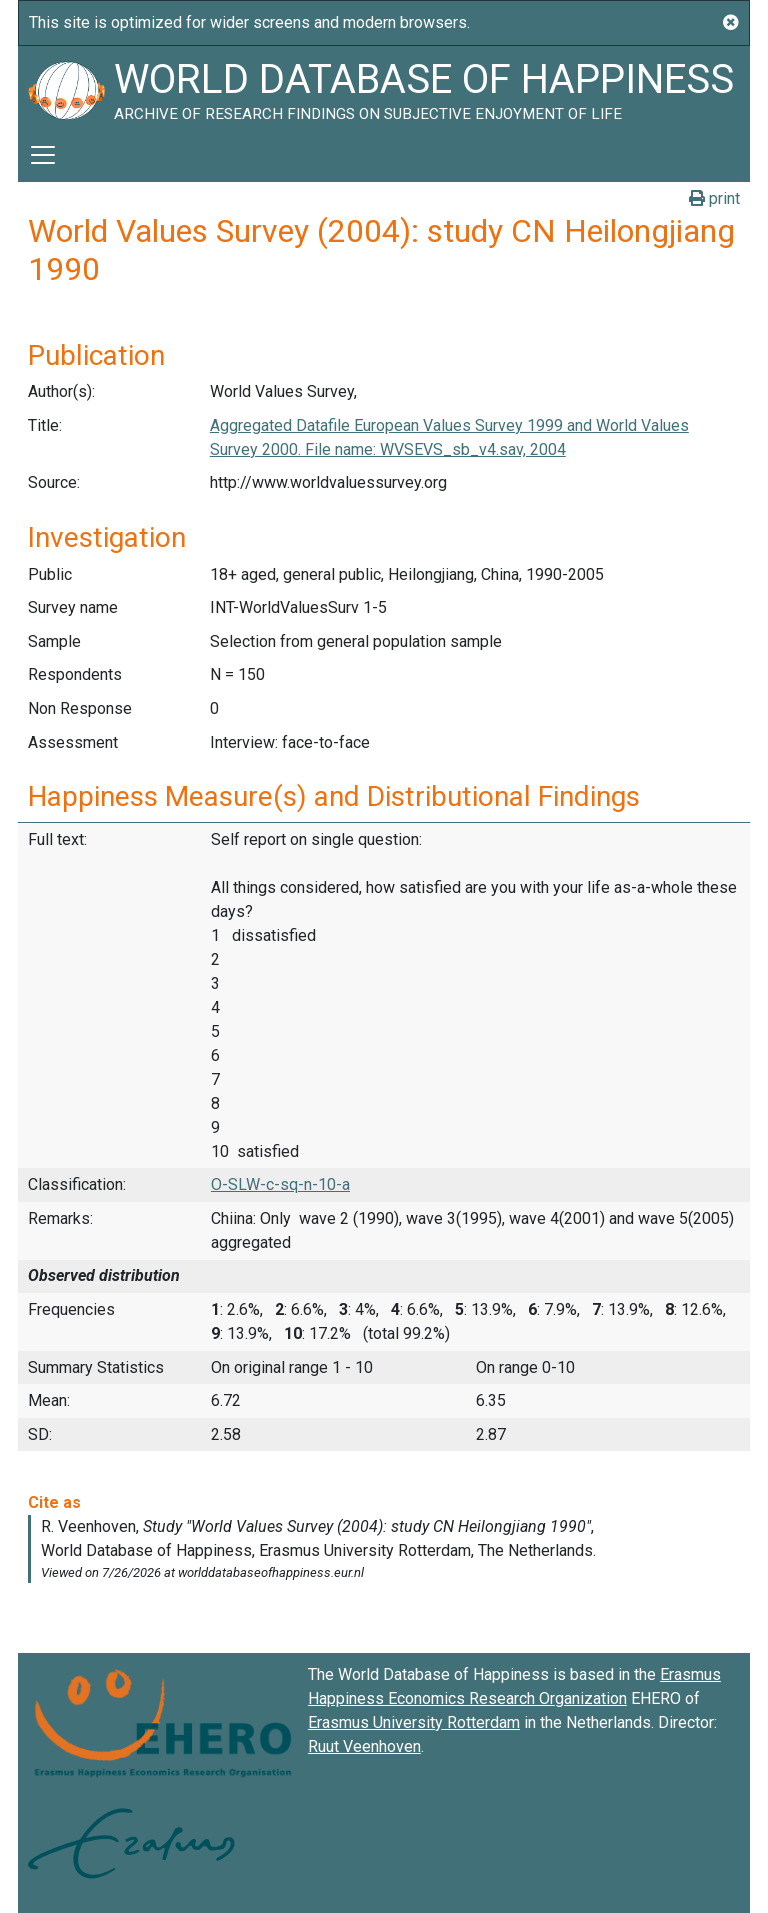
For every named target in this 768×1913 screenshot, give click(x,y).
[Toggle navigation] (43, 155)
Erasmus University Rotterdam (414, 1722)
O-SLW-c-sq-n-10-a (280, 1184)
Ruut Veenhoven (364, 1746)
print (714, 198)
